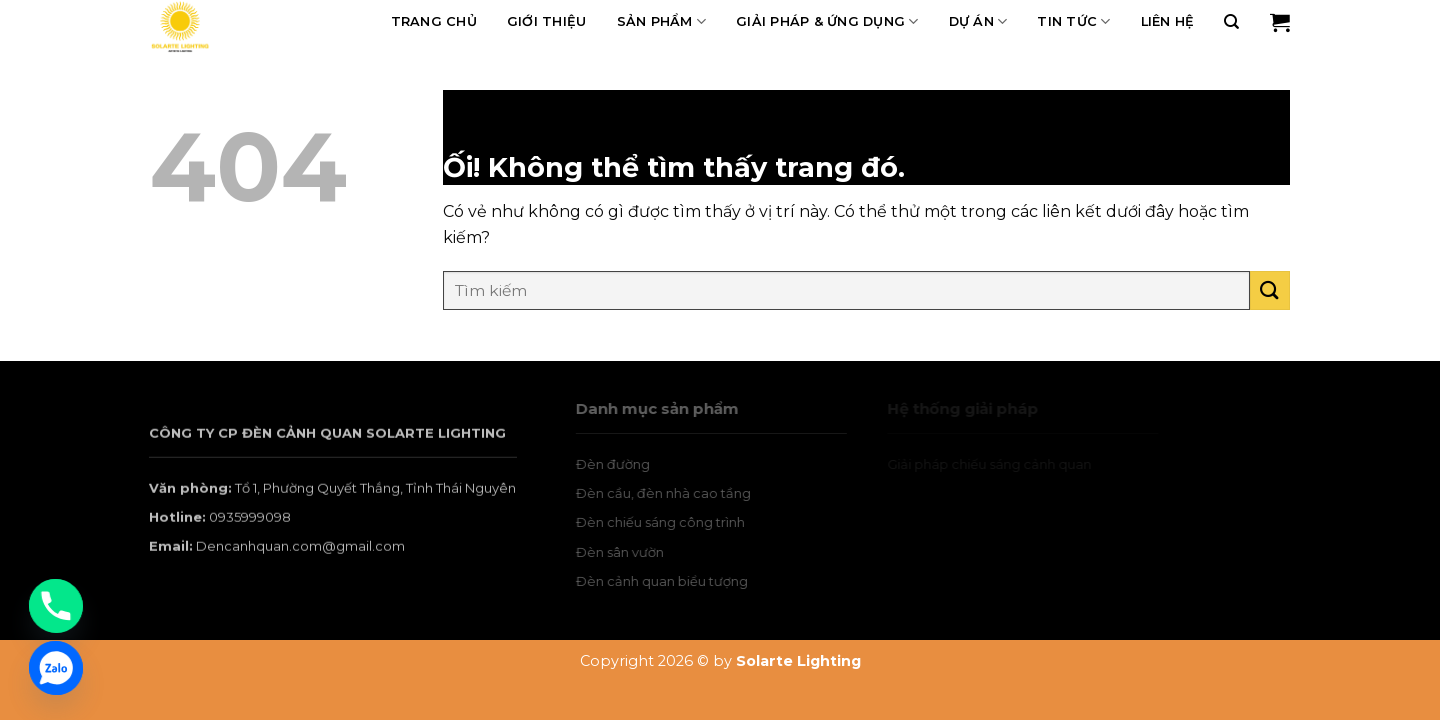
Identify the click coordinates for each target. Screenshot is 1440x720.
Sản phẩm (662, 21)
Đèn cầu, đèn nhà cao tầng (682, 493)
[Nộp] (1270, 290)
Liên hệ (1168, 21)
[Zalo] (56, 668)
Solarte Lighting (798, 661)
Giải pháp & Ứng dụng (827, 21)
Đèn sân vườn (639, 552)
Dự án (978, 21)
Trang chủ (434, 21)
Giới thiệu (547, 21)
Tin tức (1073, 21)
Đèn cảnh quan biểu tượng (681, 581)
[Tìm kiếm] (1231, 22)
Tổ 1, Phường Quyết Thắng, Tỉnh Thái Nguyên (375, 504)
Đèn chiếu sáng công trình (679, 522)
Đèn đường (632, 464)
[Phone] (56, 606)
